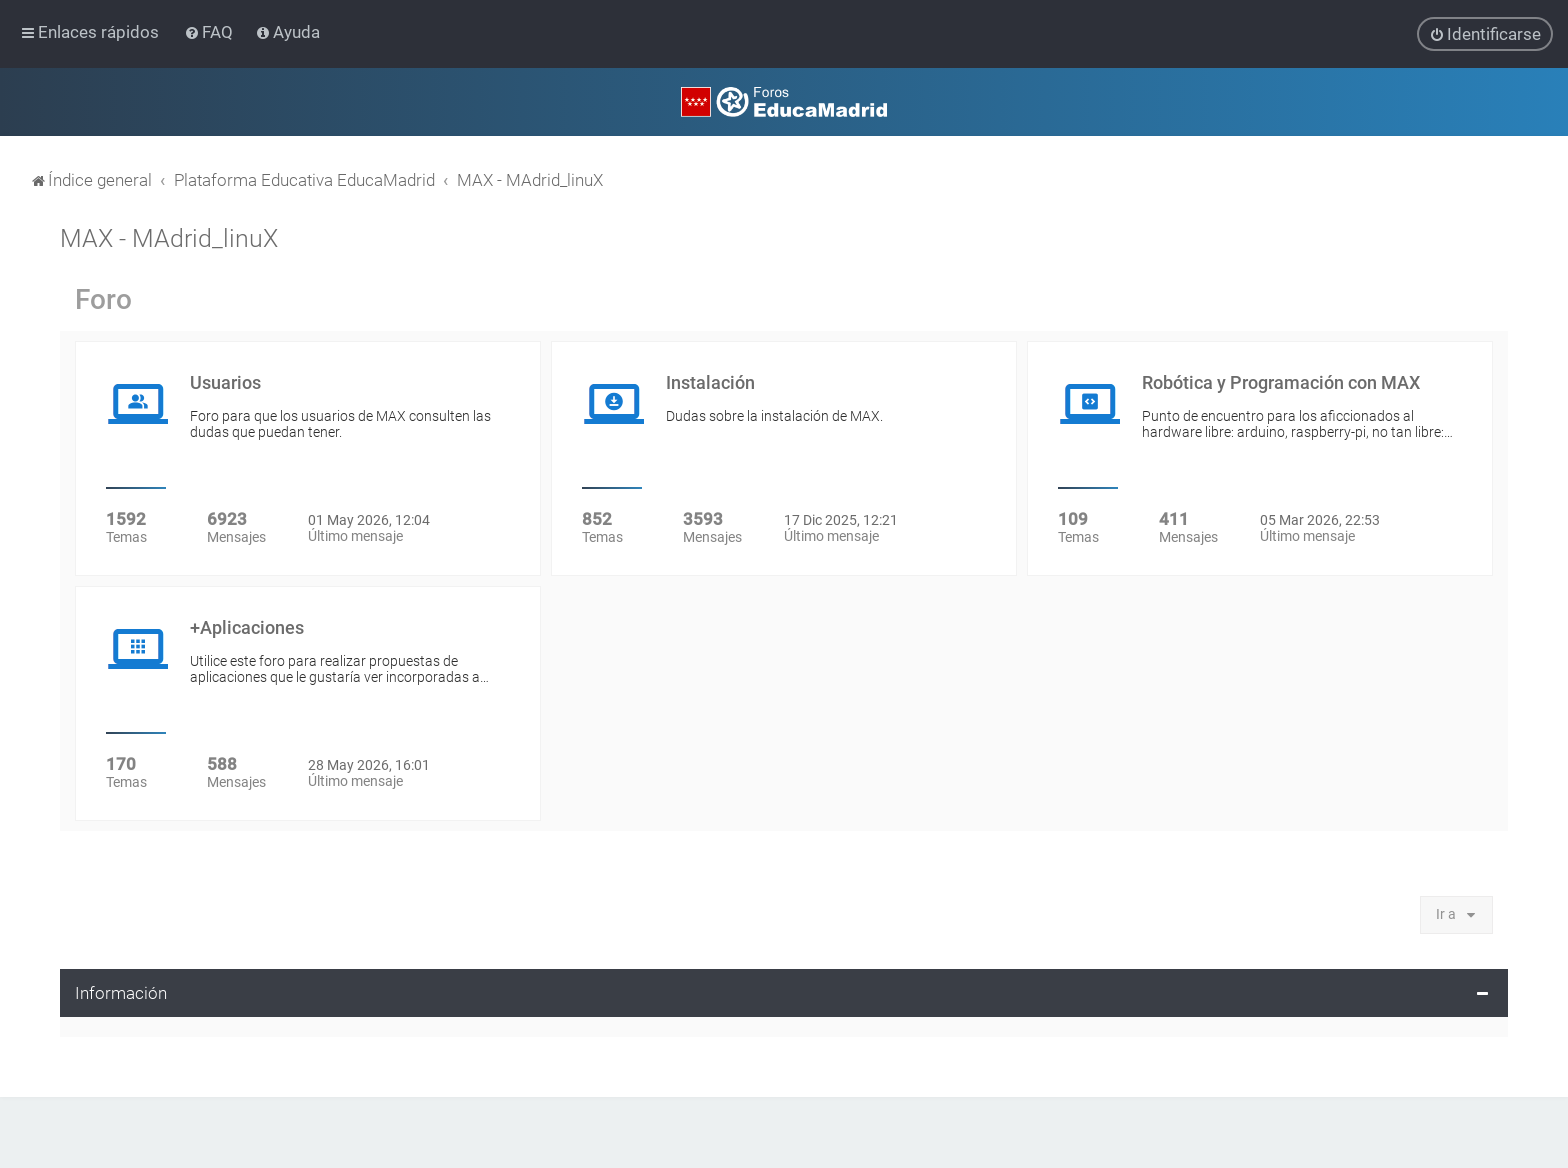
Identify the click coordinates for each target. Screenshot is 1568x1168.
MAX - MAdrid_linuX (169, 237)
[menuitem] (210, 32)
